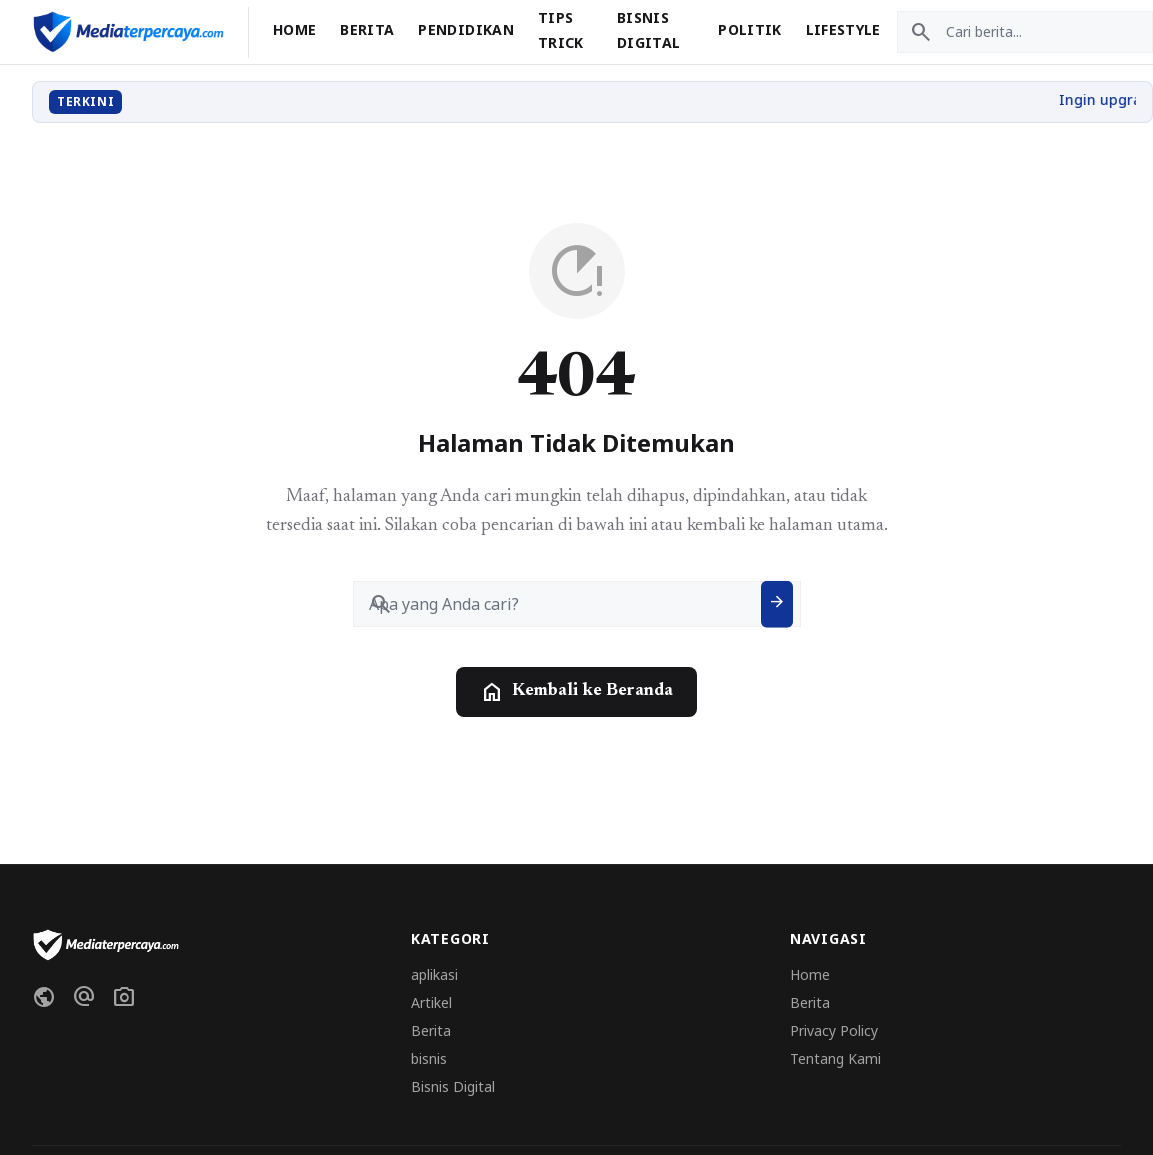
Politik (749, 29)
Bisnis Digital (453, 1086)
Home (294, 29)
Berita (367, 29)
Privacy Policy (834, 1030)
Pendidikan (466, 29)
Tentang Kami (835, 1058)
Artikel (431, 1002)
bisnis (429, 1058)
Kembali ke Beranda (576, 692)
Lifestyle (843, 29)
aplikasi (434, 974)
